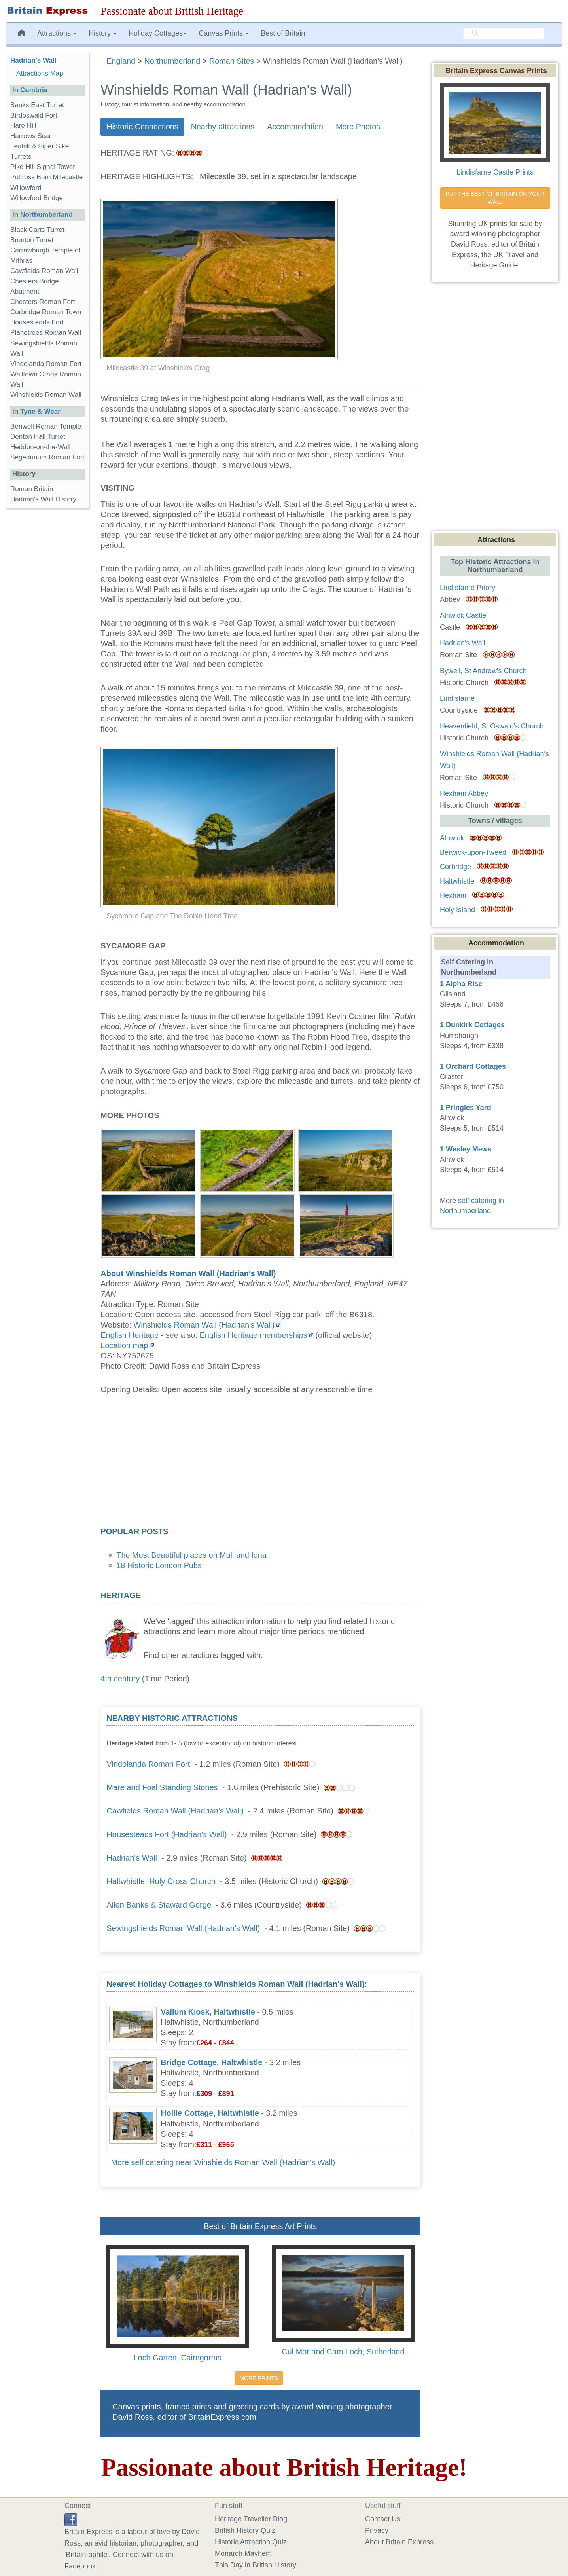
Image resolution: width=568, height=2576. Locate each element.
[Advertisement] (260, 1463)
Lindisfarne (457, 698)
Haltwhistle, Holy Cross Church (161, 1881)
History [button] (103, 33)
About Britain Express (399, 2542)
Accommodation (295, 126)
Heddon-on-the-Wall (40, 447)
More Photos (358, 126)
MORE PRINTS (259, 2378)
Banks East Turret (37, 105)
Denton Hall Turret (37, 436)
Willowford (26, 188)
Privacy (376, 2530)
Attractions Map (39, 73)
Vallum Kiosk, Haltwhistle (208, 2011)
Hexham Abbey (464, 793)
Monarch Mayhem (243, 2553)
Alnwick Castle (463, 615)
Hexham (453, 895)
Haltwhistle (457, 881)
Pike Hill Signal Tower (42, 167)
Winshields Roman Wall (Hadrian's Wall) (204, 1324)
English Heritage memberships (253, 1335)
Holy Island (457, 910)
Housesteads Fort (37, 322)
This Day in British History (255, 2565)
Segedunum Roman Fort (47, 457)
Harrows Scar (30, 136)
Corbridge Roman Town (45, 312)
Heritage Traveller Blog (251, 2519)
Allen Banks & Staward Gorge (158, 1905)
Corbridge (455, 867)
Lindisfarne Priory (467, 588)
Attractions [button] (57, 33)
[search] (504, 33)
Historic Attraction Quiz (251, 2542)
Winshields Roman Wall (45, 394)
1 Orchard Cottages (473, 1066)
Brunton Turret (31, 240)
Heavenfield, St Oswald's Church (492, 726)
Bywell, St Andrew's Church (483, 671)
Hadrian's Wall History (43, 499)
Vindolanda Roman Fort (148, 1764)
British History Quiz (245, 2530)
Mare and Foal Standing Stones (162, 1787)
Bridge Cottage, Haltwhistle (211, 2062)
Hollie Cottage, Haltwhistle (210, 2113)
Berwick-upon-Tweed (473, 852)
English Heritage (129, 1335)
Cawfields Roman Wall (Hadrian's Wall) (175, 1810)
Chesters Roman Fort (42, 301)
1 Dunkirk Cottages (472, 1025)
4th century (120, 1678)
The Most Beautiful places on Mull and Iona (191, 1555)
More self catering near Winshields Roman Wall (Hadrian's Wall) (223, 2162)
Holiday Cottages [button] (158, 33)
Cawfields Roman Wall (44, 271)
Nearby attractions (223, 126)
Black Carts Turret (37, 229)
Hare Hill (23, 125)
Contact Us (382, 2519)
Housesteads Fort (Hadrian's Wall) (166, 1834)
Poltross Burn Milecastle (46, 177)
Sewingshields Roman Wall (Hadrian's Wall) (183, 1928)
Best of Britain (283, 33)
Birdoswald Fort (33, 115)
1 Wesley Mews (466, 1149)
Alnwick (452, 838)
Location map (124, 1345)
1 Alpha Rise (461, 984)
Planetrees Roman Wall (45, 332)
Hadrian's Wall (131, 1857)
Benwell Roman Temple (45, 426)
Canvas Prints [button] (224, 33)
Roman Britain (31, 489)
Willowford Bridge (36, 198)
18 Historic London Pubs (159, 1565)
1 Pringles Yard (465, 1108)
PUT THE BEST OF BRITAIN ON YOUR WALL (495, 198)
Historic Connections (142, 126)
